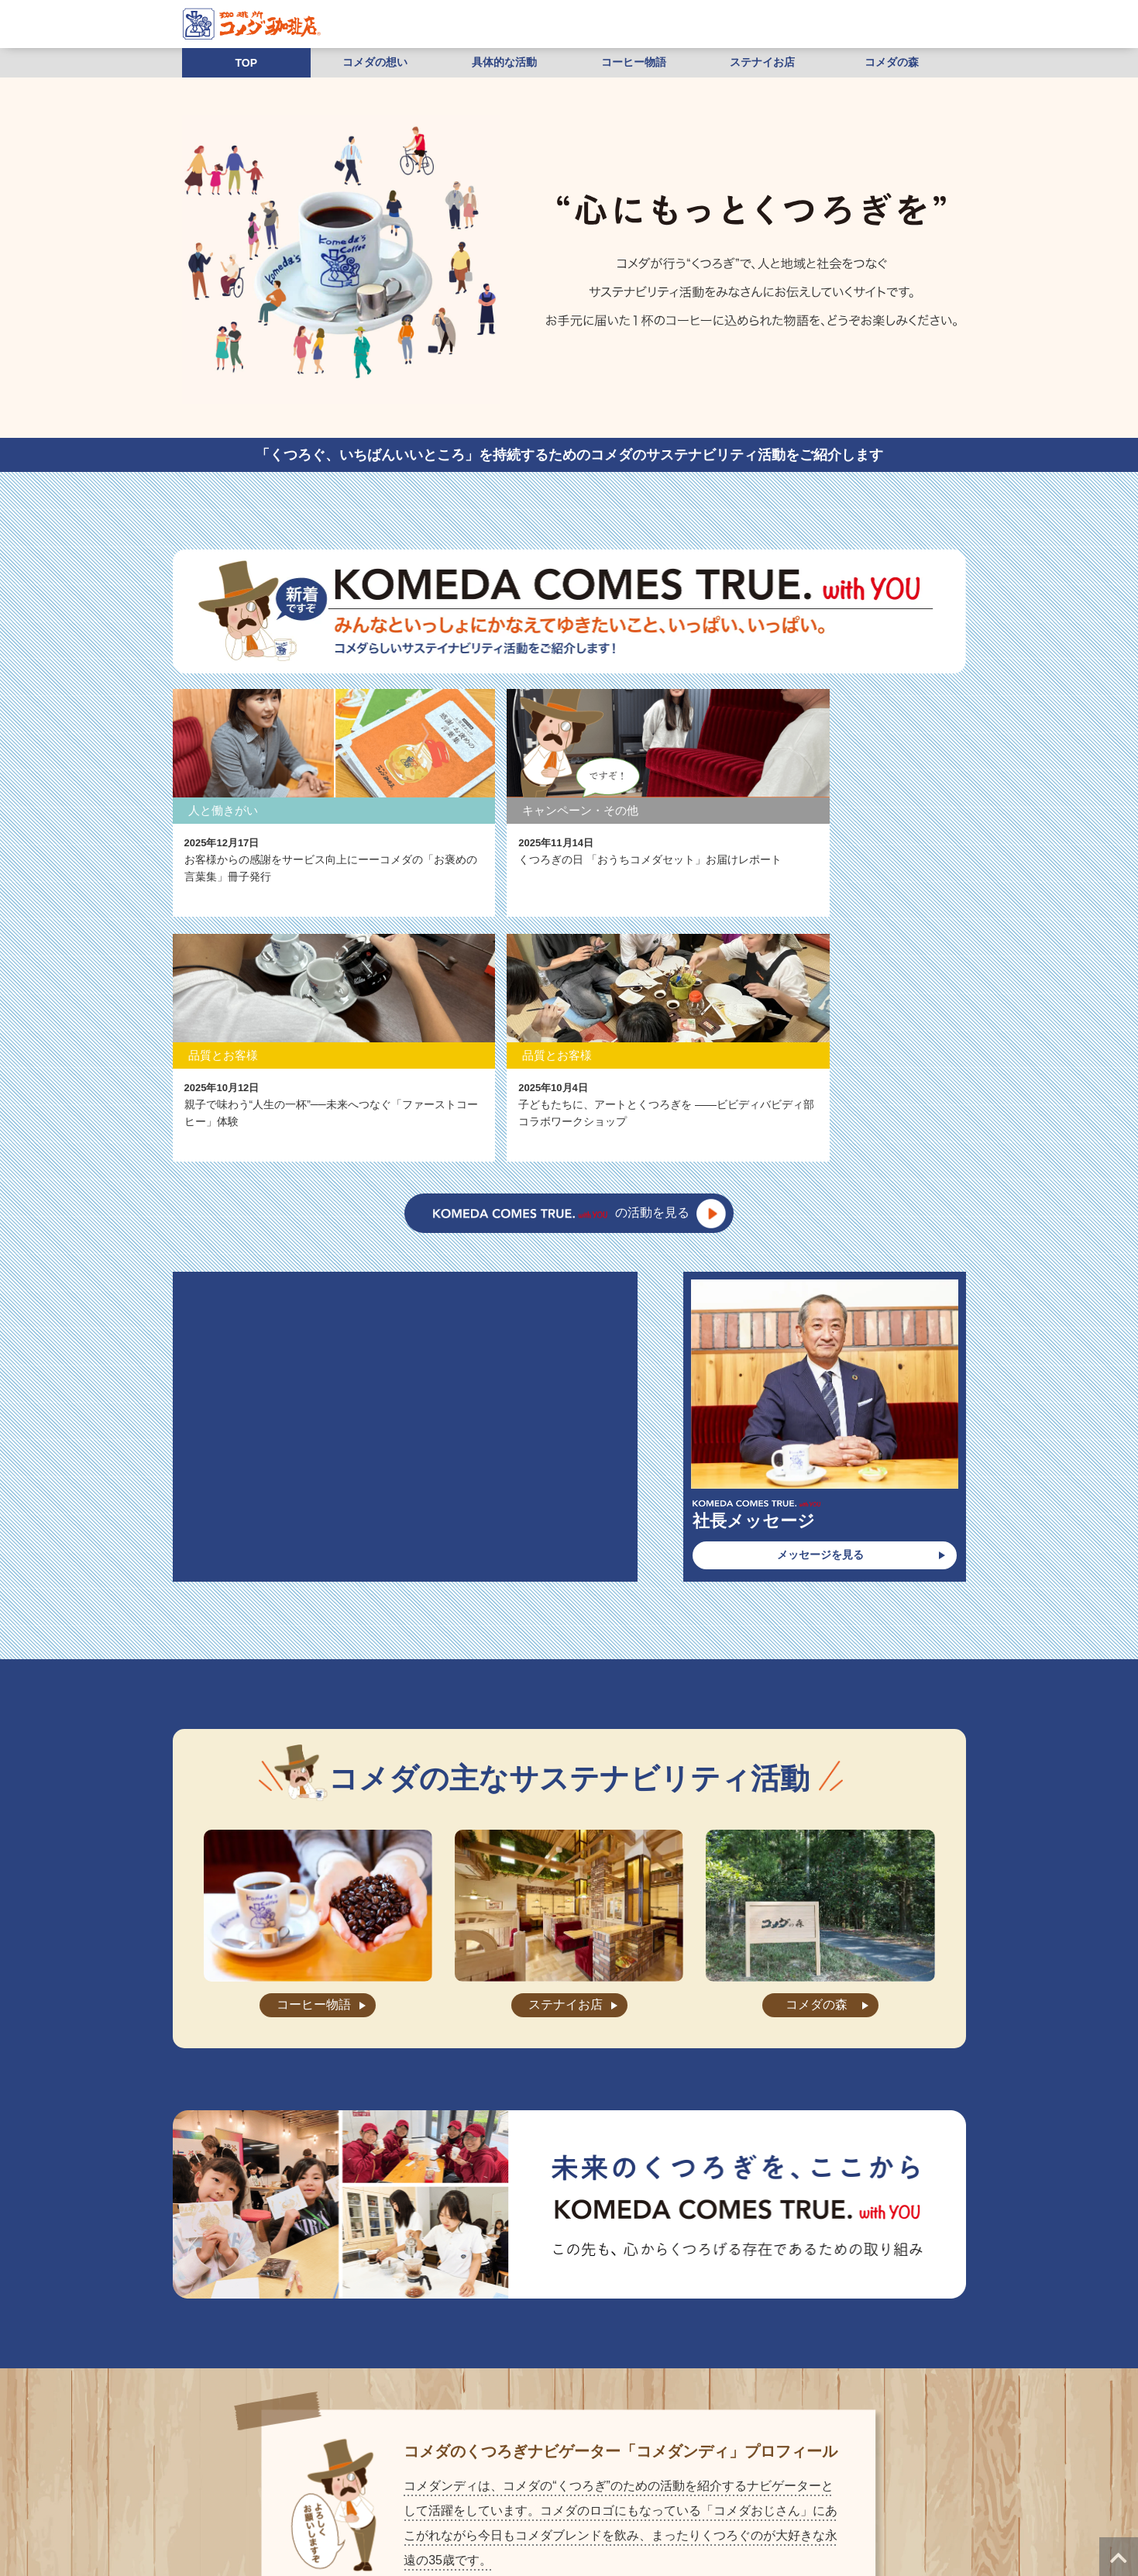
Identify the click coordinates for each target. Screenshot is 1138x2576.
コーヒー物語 (633, 62)
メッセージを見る (820, 1304)
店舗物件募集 (390, 2492)
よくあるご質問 (551, 2469)
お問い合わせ (628, 2469)
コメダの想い (374, 62)
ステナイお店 (762, 62)
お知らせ (484, 2469)
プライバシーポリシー (481, 2492)
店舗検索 (430, 2469)
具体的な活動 (504, 62)
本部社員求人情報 (847, 2469)
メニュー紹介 (314, 2469)
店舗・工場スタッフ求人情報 (732, 2469)
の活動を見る (561, 962)
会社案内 (377, 2469)
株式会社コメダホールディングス (704, 2492)
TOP (247, 63)
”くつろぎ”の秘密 (234, 2469)
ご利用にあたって (581, 2492)
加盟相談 (918, 2469)
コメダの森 (892, 62)
